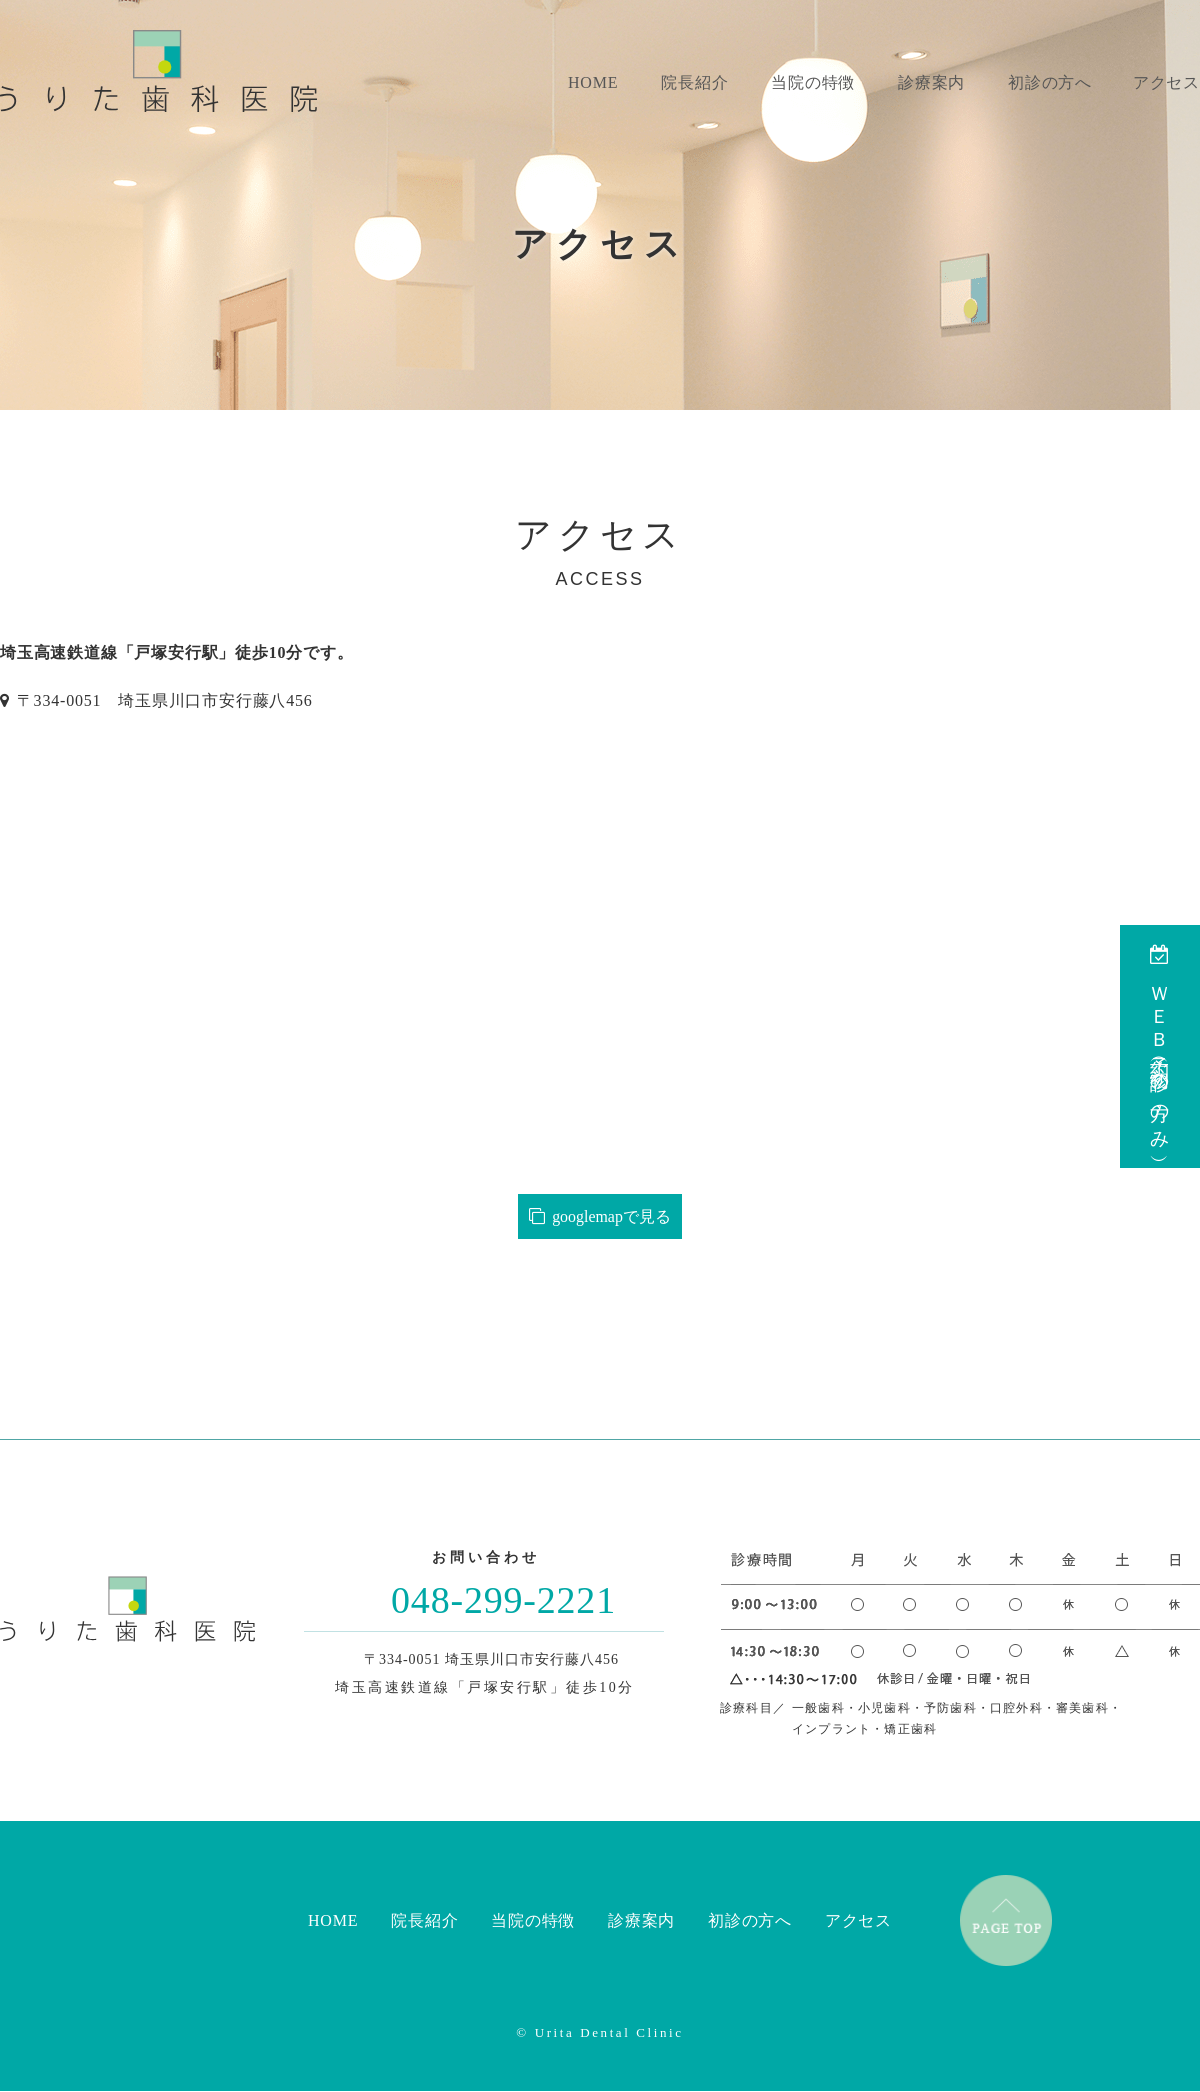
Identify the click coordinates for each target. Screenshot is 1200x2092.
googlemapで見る (600, 1216)
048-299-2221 (503, 1600)
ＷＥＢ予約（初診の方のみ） (1160, 1046)
